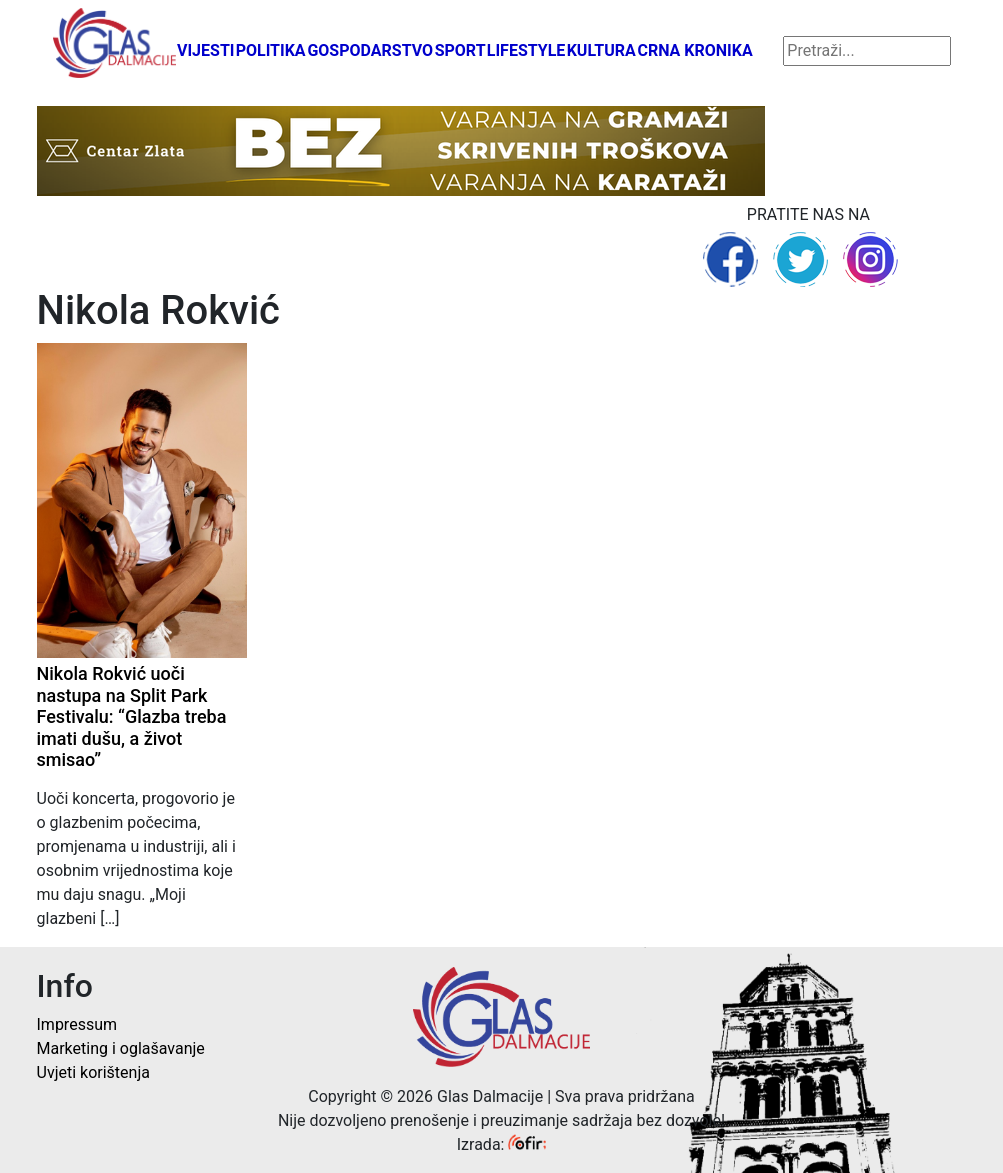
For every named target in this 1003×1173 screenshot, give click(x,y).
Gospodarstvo (370, 50)
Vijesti (206, 50)
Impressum (77, 1024)
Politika (271, 50)
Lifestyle (526, 50)
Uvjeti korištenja (93, 1072)
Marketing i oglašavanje (121, 1048)
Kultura (601, 50)
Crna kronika (694, 50)
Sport (460, 50)
